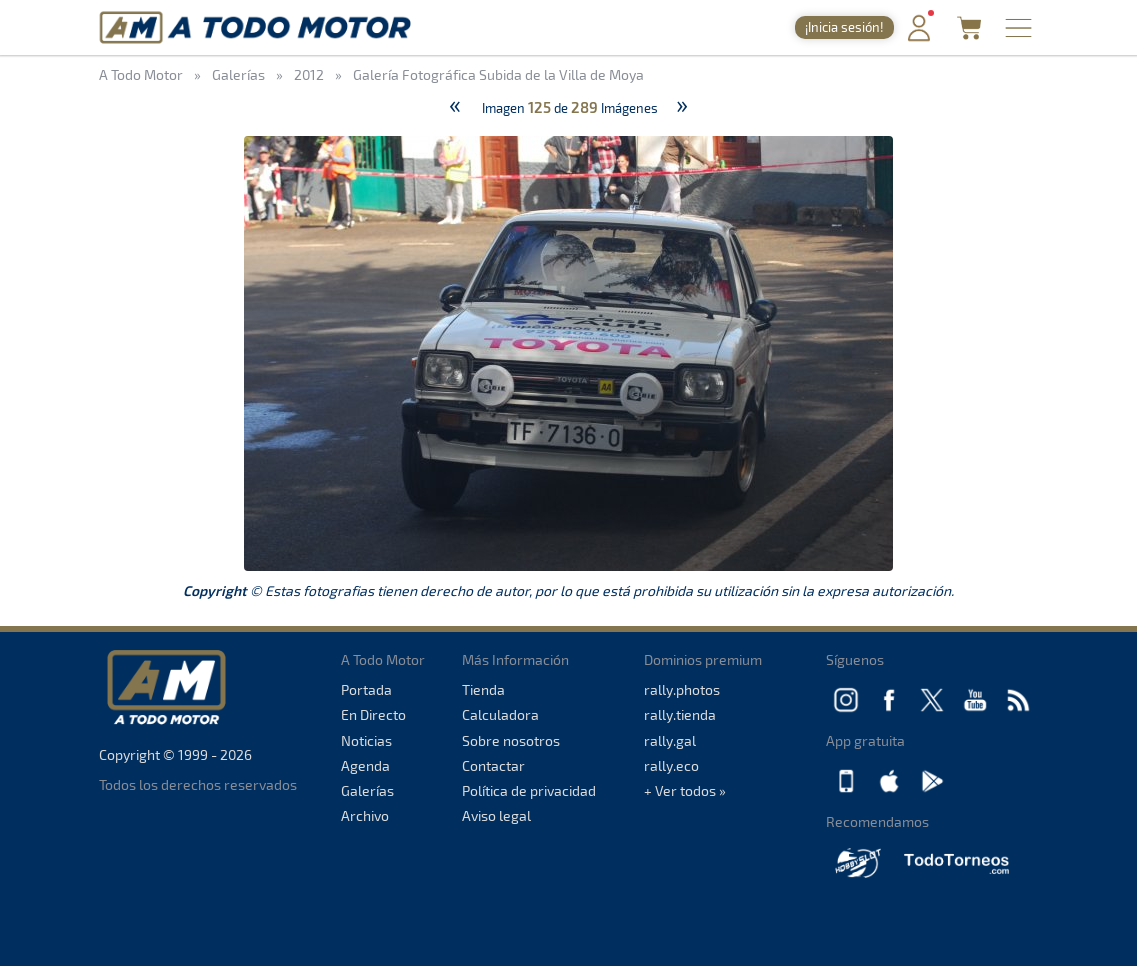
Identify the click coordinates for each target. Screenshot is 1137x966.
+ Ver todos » (685, 790)
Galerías (367, 790)
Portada (366, 689)
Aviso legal (496, 815)
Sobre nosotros (511, 740)
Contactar (493, 765)
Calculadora (500, 714)
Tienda (483, 689)
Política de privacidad (529, 790)
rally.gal (670, 740)
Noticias (366, 740)
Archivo (365, 815)
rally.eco (671, 765)
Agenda (365, 765)
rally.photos (682, 689)
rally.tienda (680, 714)
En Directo (373, 714)
